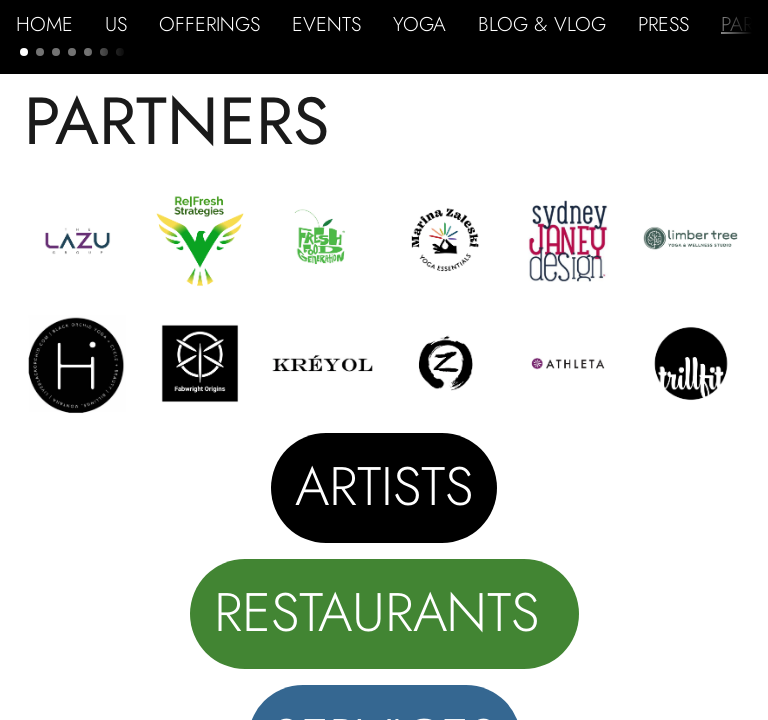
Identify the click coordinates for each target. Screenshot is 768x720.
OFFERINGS (209, 24)
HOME (44, 24)
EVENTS (326, 24)
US (116, 24)
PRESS (663, 24)
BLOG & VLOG (542, 24)
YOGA (419, 24)
